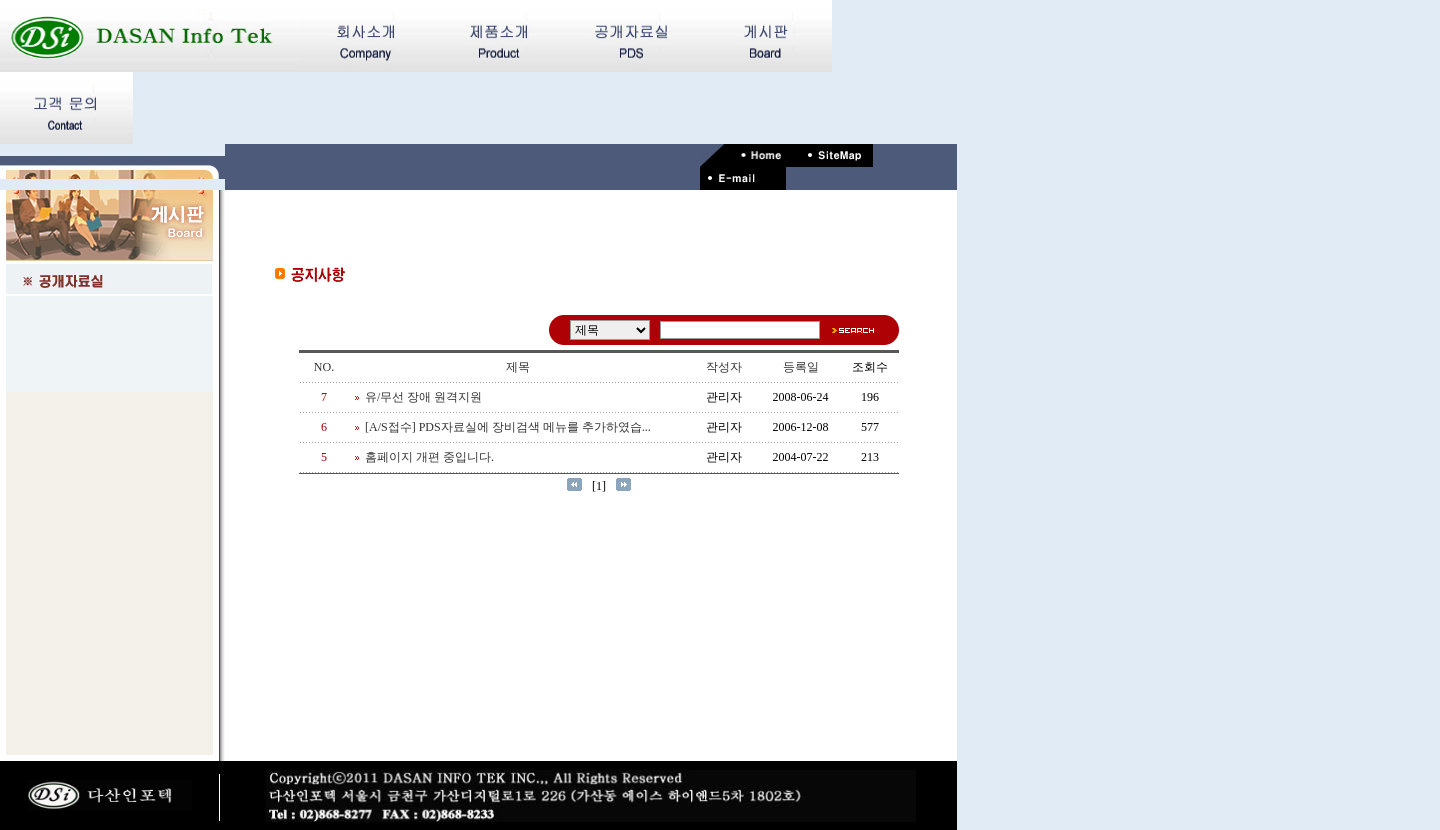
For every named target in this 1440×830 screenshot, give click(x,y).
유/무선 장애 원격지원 (423, 397)
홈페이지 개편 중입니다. (429, 457)
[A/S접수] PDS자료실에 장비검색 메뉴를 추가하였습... (508, 427)
